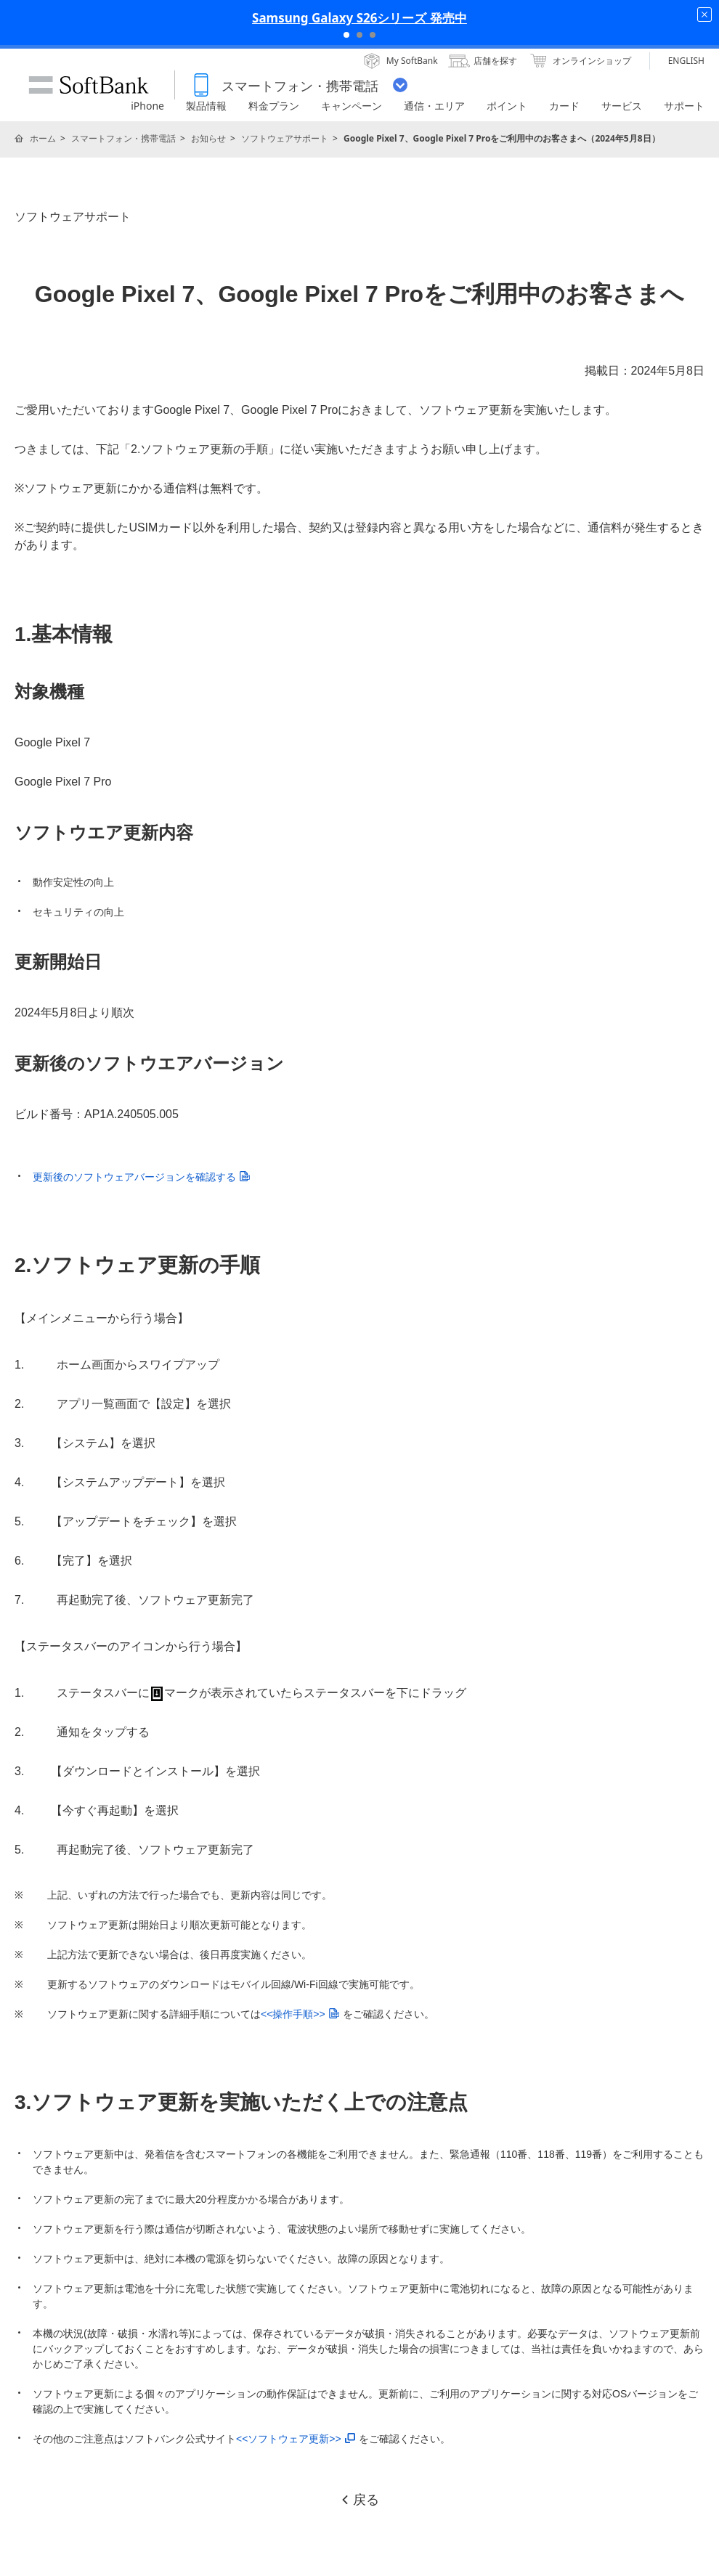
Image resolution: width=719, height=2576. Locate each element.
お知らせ (208, 138)
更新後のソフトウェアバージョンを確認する (141, 1177)
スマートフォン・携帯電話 (123, 138)
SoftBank (88, 85)
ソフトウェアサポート (284, 138)
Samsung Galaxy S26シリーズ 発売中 (359, 17)
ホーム (43, 138)
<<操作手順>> (300, 2014)
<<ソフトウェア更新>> (295, 2439)
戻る (359, 2500)
